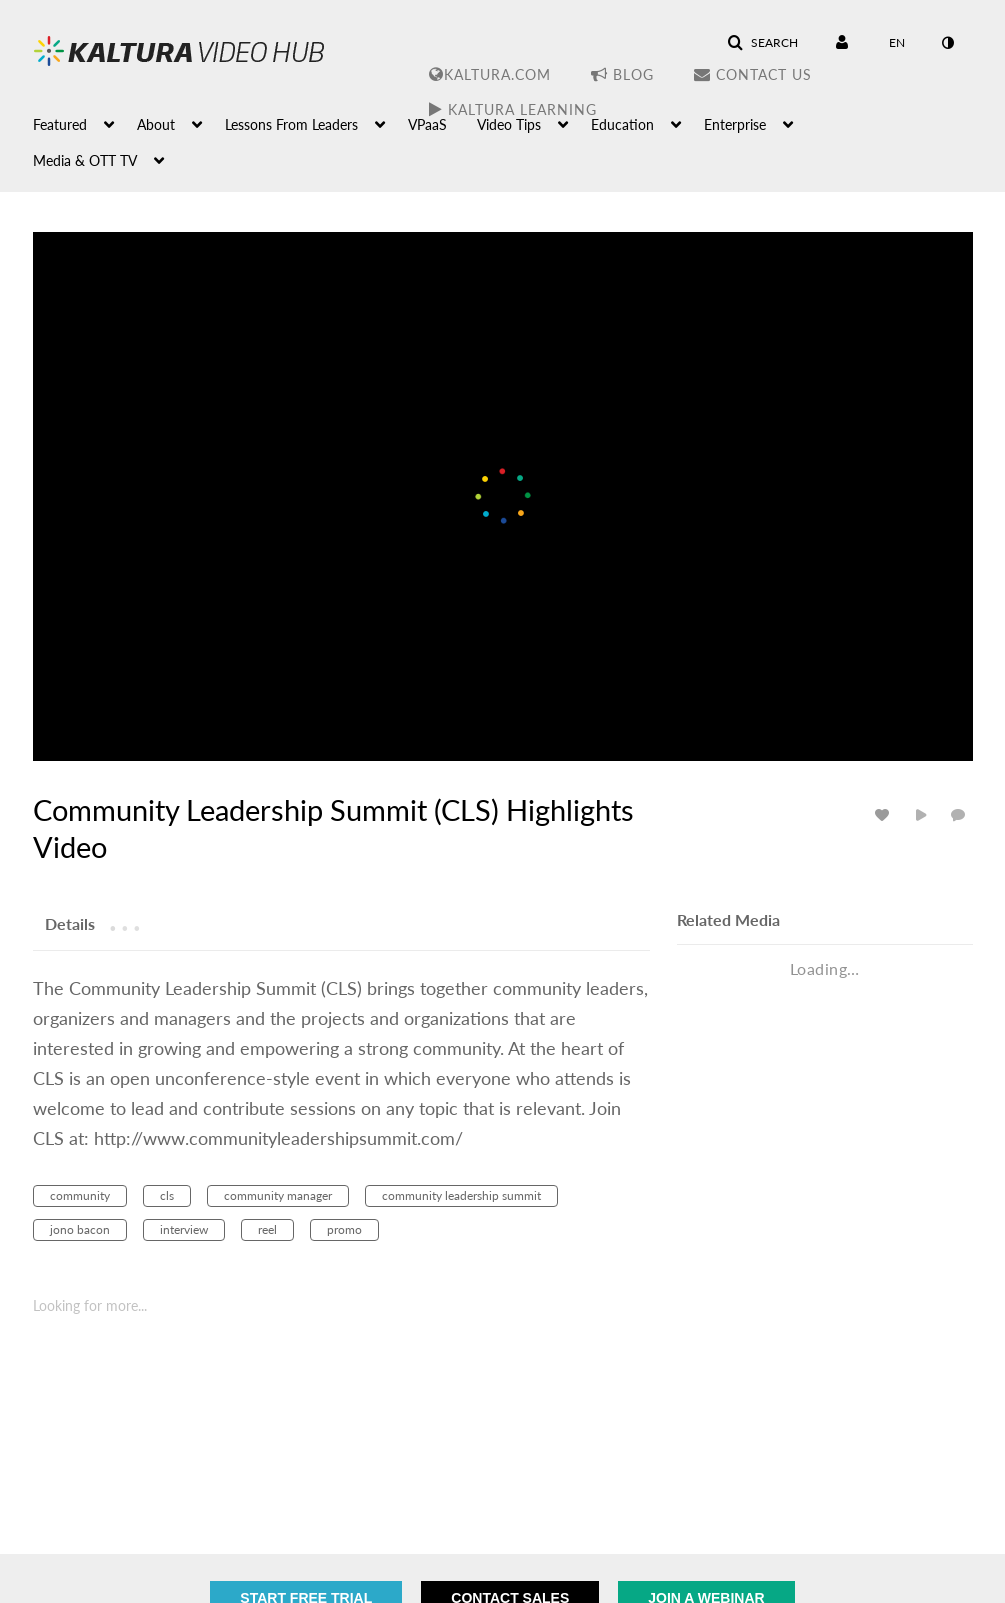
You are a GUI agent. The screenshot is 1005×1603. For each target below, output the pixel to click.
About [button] (156, 124)
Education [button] (622, 124)
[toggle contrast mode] (948, 43)
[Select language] (897, 43)
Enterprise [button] (735, 124)
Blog (622, 74)
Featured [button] (60, 124)
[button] (762, 43)
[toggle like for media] (885, 814)
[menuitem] (85, 123)
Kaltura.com (490, 74)
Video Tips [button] (509, 124)
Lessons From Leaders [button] (291, 124)
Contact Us (753, 74)
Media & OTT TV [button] (85, 160)
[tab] (70, 923)
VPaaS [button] (427, 124)
